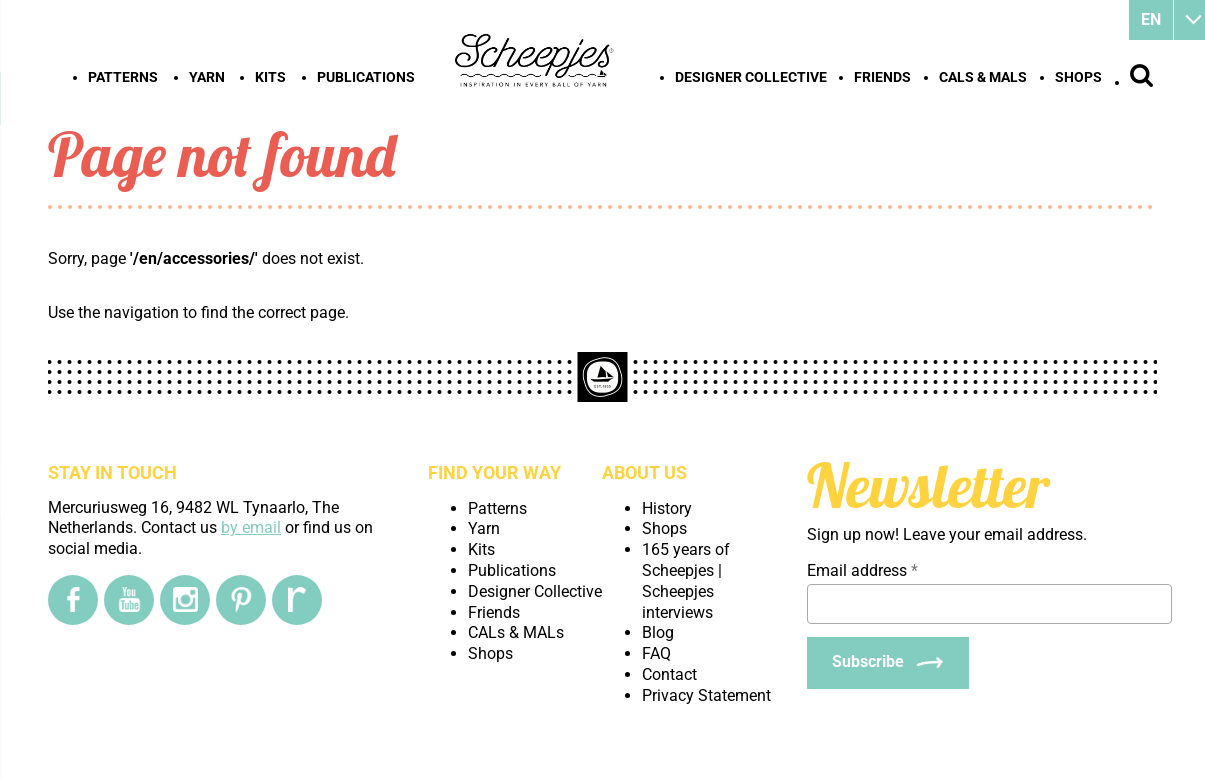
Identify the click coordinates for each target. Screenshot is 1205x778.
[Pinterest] (241, 600)
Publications (366, 77)
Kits (270, 77)
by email (251, 527)
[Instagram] (185, 600)
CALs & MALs (983, 77)
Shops (1078, 77)
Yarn (207, 77)
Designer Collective (751, 77)
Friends (882, 77)
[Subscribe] (888, 663)
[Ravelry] (297, 600)
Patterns (123, 77)
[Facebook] (73, 600)
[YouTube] (129, 600)
